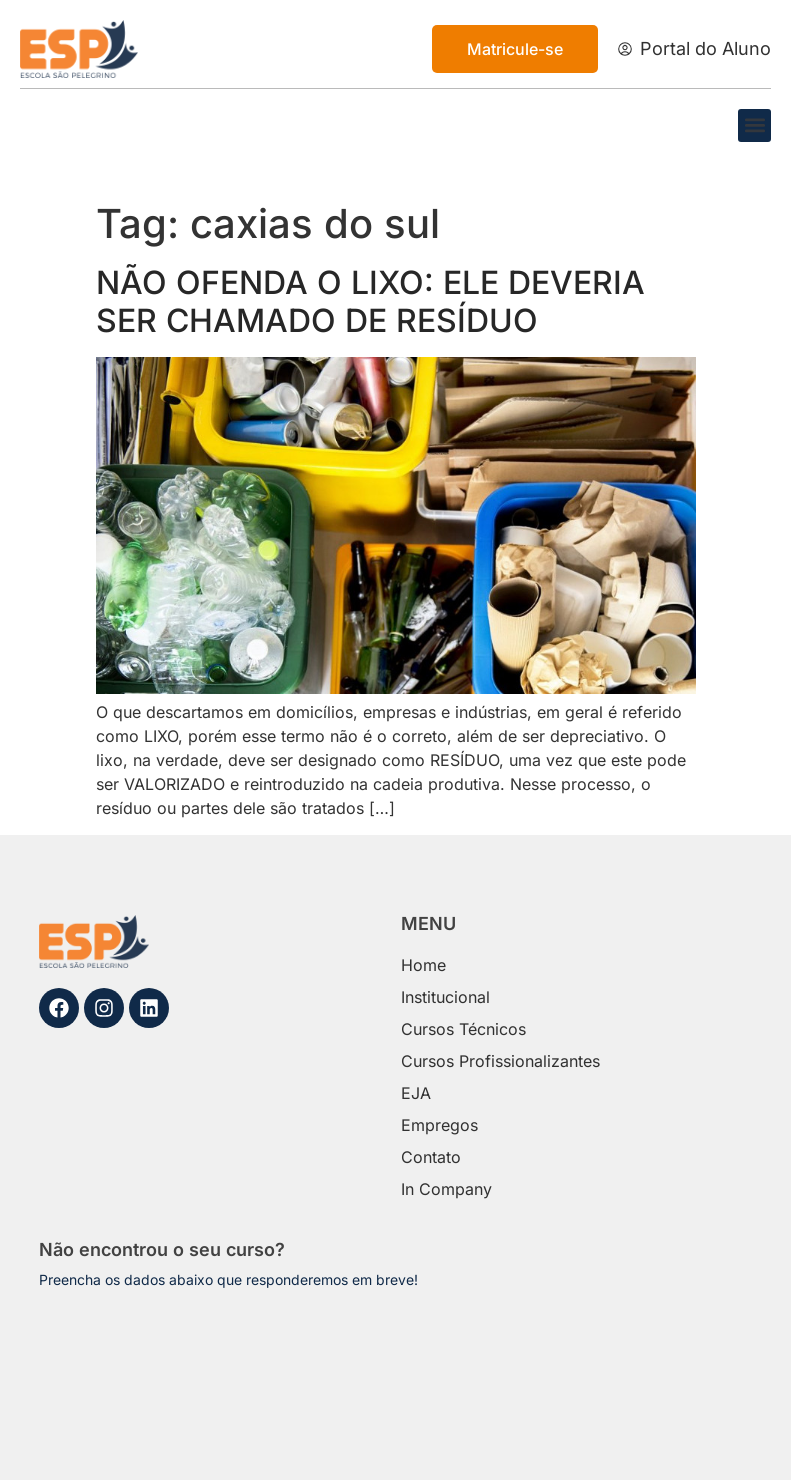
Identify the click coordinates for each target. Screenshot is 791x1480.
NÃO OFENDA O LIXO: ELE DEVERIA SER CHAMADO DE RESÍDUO (370, 301)
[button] (754, 125)
